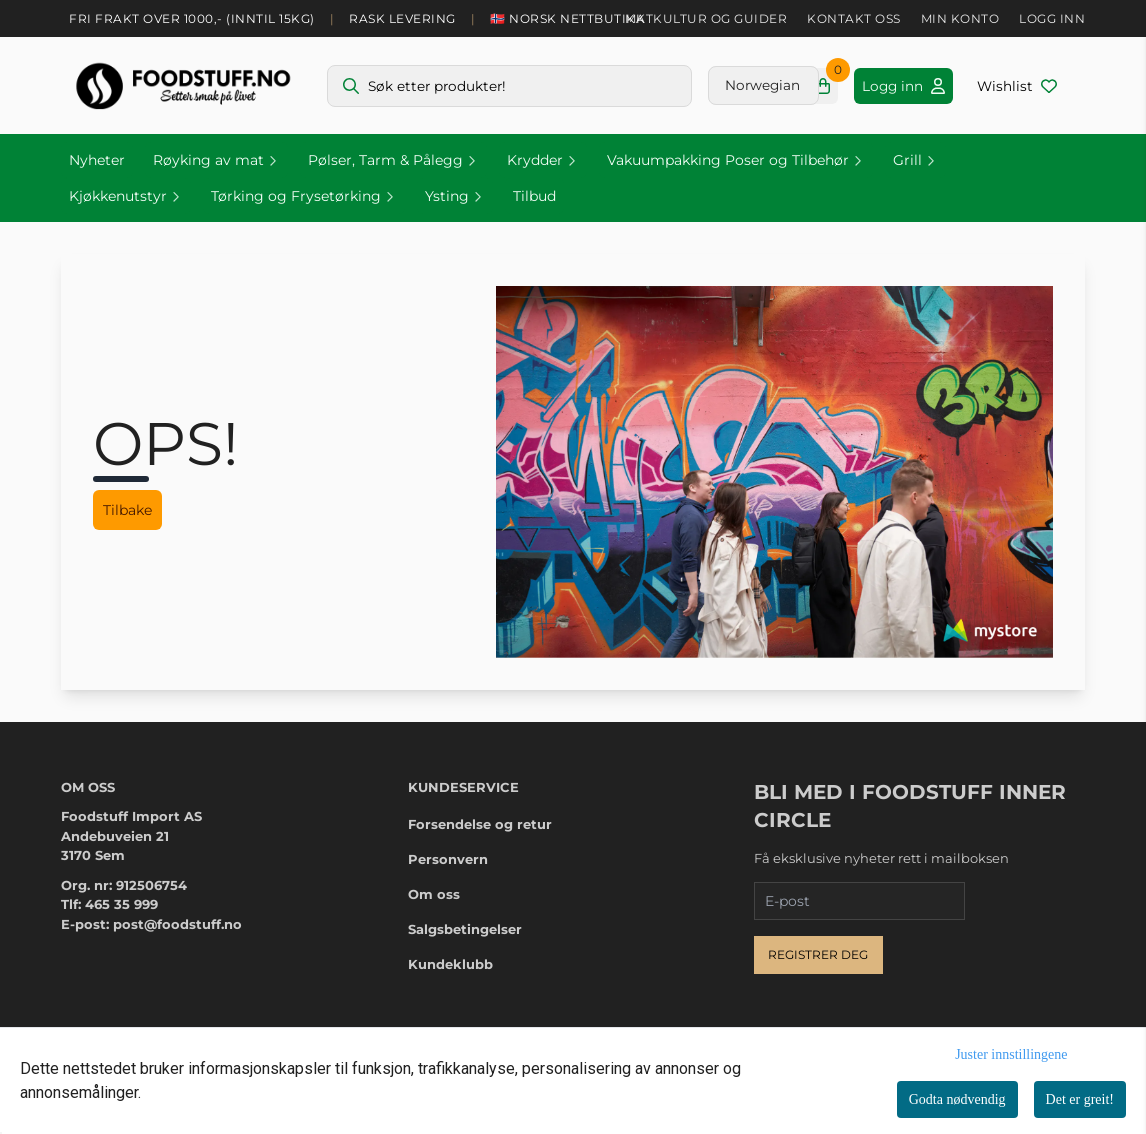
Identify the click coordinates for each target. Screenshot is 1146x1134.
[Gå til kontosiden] (903, 86)
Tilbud (534, 196)
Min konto (960, 18)
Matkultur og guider (706, 18)
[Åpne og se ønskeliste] (1017, 86)
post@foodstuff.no (177, 924)
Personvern (448, 859)
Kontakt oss (854, 18)
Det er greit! (1080, 1099)
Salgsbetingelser (465, 929)
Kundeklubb (450, 964)
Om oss (434, 894)
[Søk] (509, 86)
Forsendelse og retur (480, 824)
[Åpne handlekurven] (823, 86)
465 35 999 (121, 904)
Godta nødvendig (957, 1099)
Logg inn (1052, 18)
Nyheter (97, 160)
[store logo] (183, 85)
